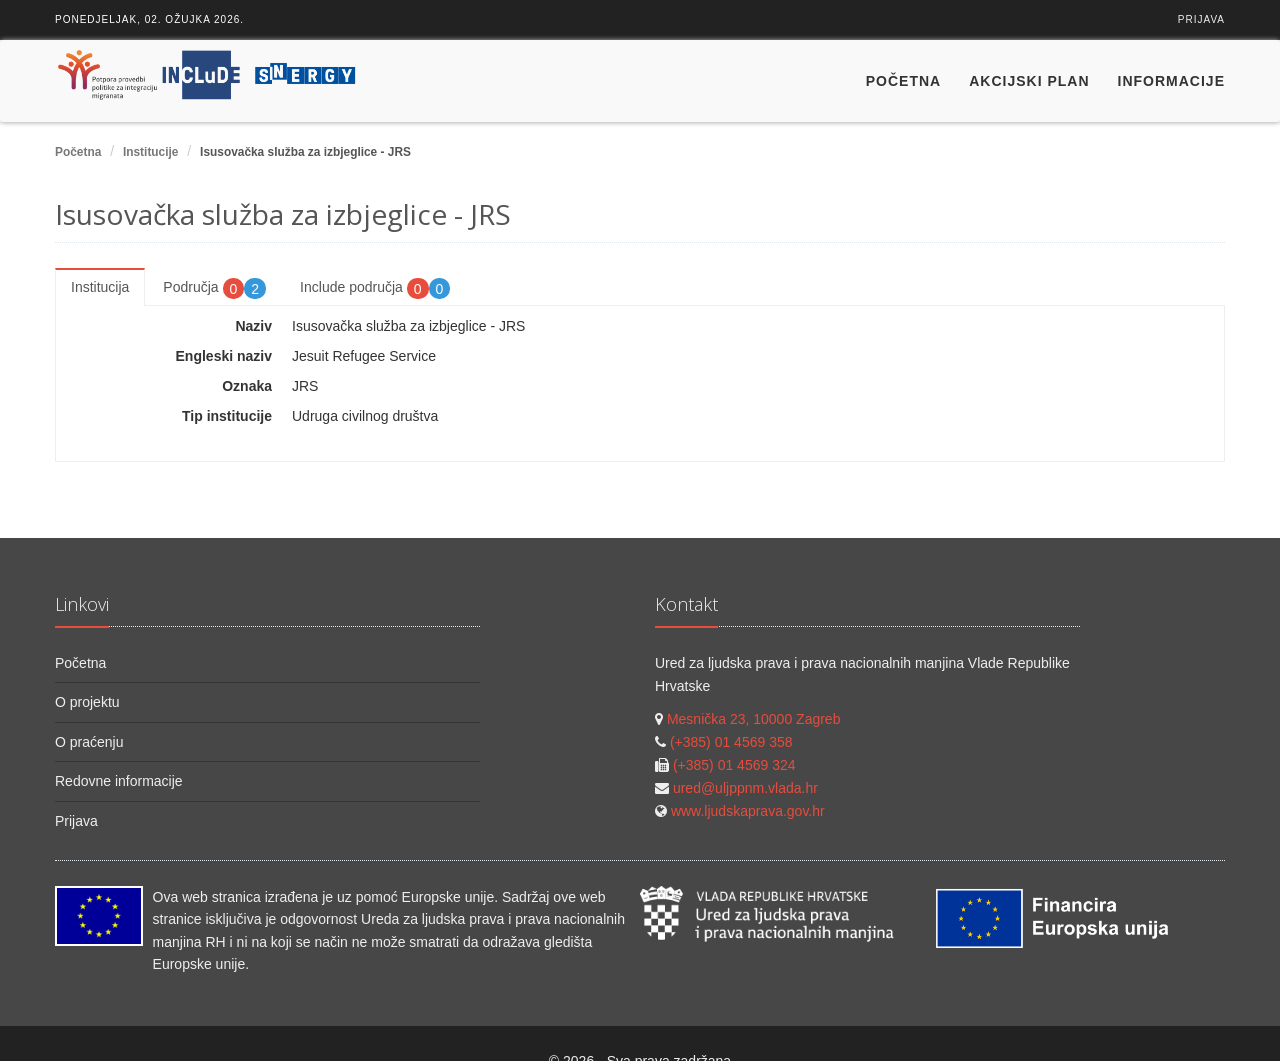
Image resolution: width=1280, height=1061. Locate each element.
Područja (214, 288)
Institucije (151, 152)
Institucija (100, 287)
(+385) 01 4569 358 (731, 742)
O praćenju (89, 742)
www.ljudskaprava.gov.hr (748, 811)
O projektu (87, 702)
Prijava (1201, 19)
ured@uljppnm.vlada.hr (745, 788)
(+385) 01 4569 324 (734, 765)
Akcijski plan (1029, 81)
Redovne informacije (119, 781)
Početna (903, 81)
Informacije (1171, 81)
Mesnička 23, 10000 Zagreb (754, 719)
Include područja (375, 288)
